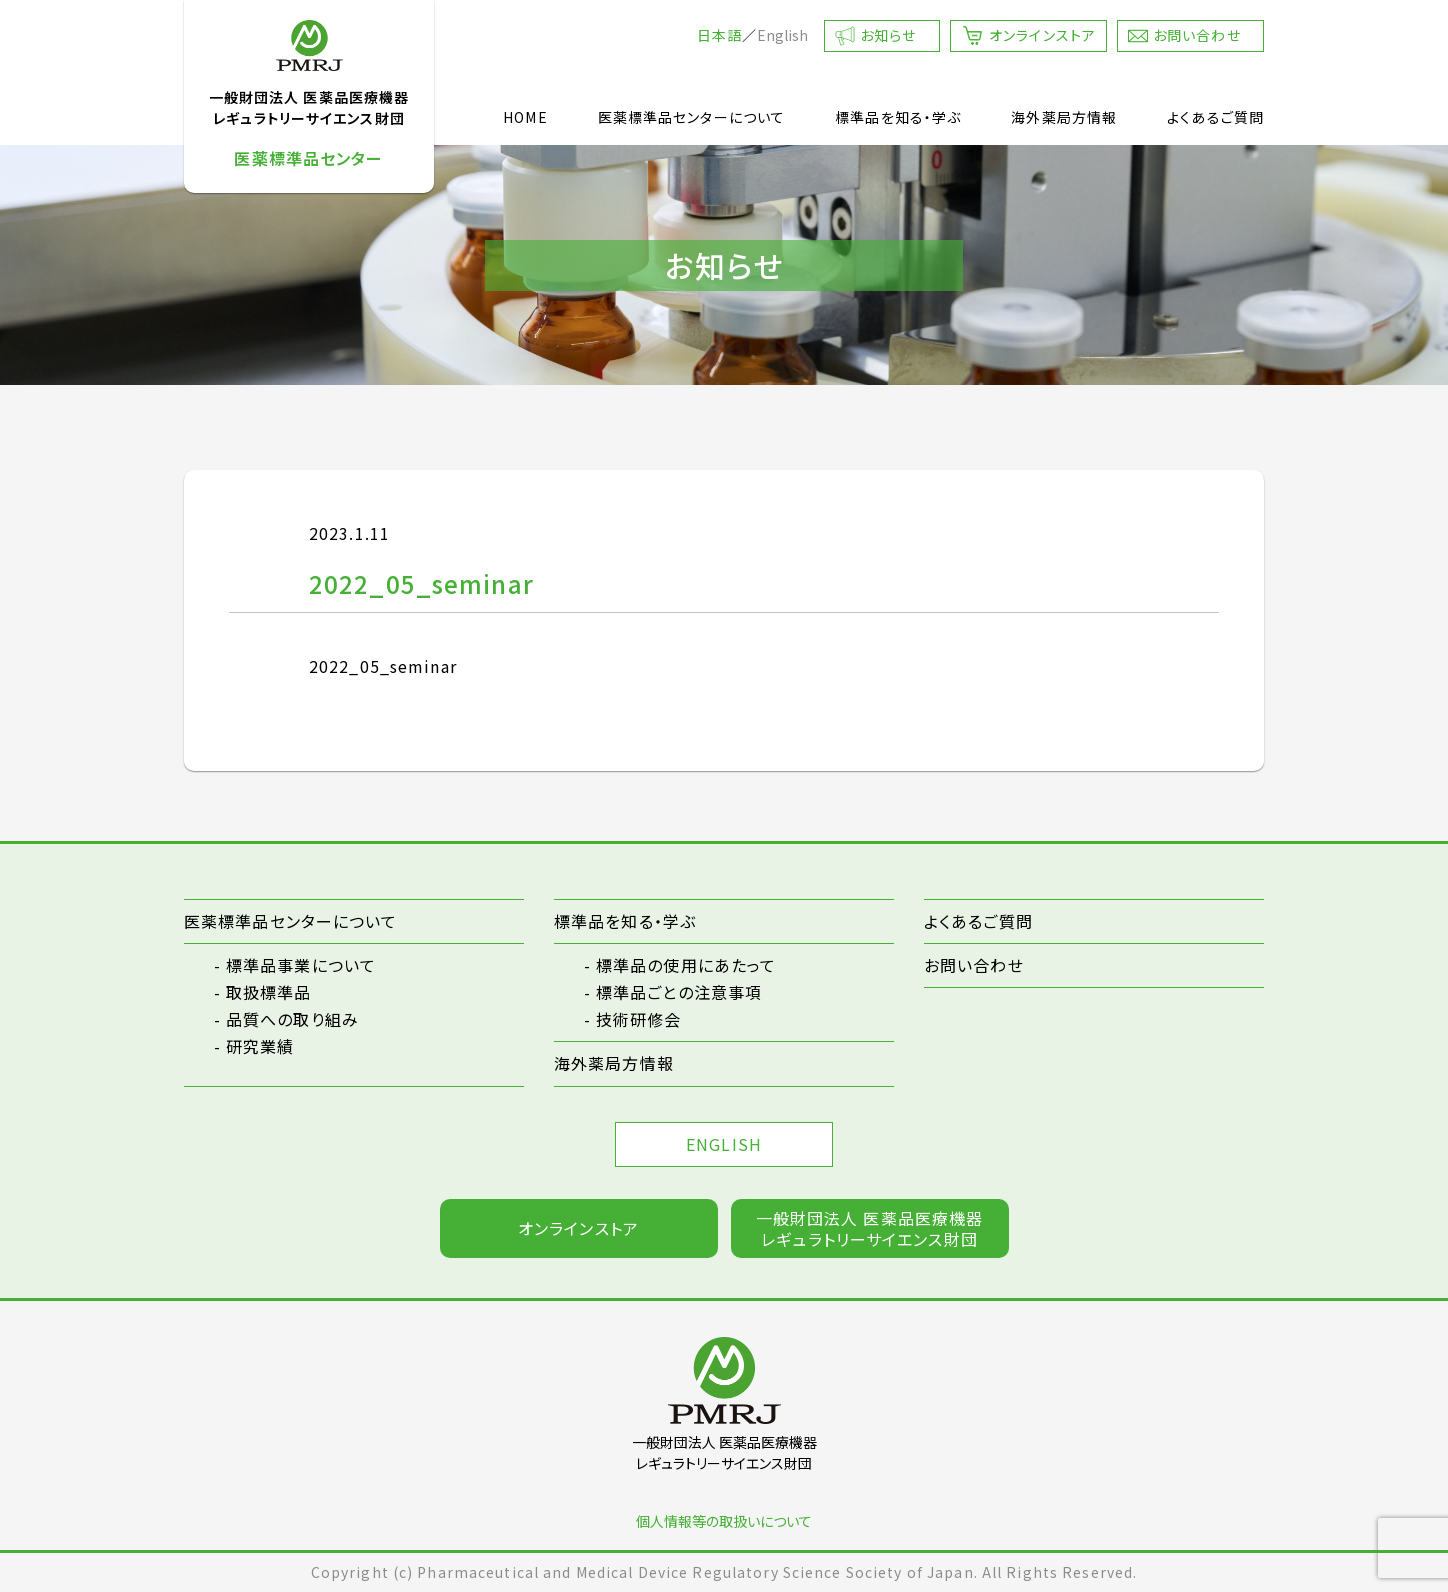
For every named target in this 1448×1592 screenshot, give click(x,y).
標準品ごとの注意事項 (679, 992)
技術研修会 (639, 1019)
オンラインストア (1042, 35)
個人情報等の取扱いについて (724, 1521)
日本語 (719, 35)
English (782, 35)
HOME (525, 117)
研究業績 (260, 1046)
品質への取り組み (292, 1019)
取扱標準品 (269, 992)
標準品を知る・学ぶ (898, 117)
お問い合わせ (1197, 35)
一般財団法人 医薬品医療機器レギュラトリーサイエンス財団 (870, 1228)
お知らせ (888, 35)
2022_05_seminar (383, 666)
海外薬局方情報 (1064, 117)
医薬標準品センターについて (692, 117)
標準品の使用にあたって (686, 965)
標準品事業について (301, 965)
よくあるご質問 (1215, 117)
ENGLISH (724, 1144)
